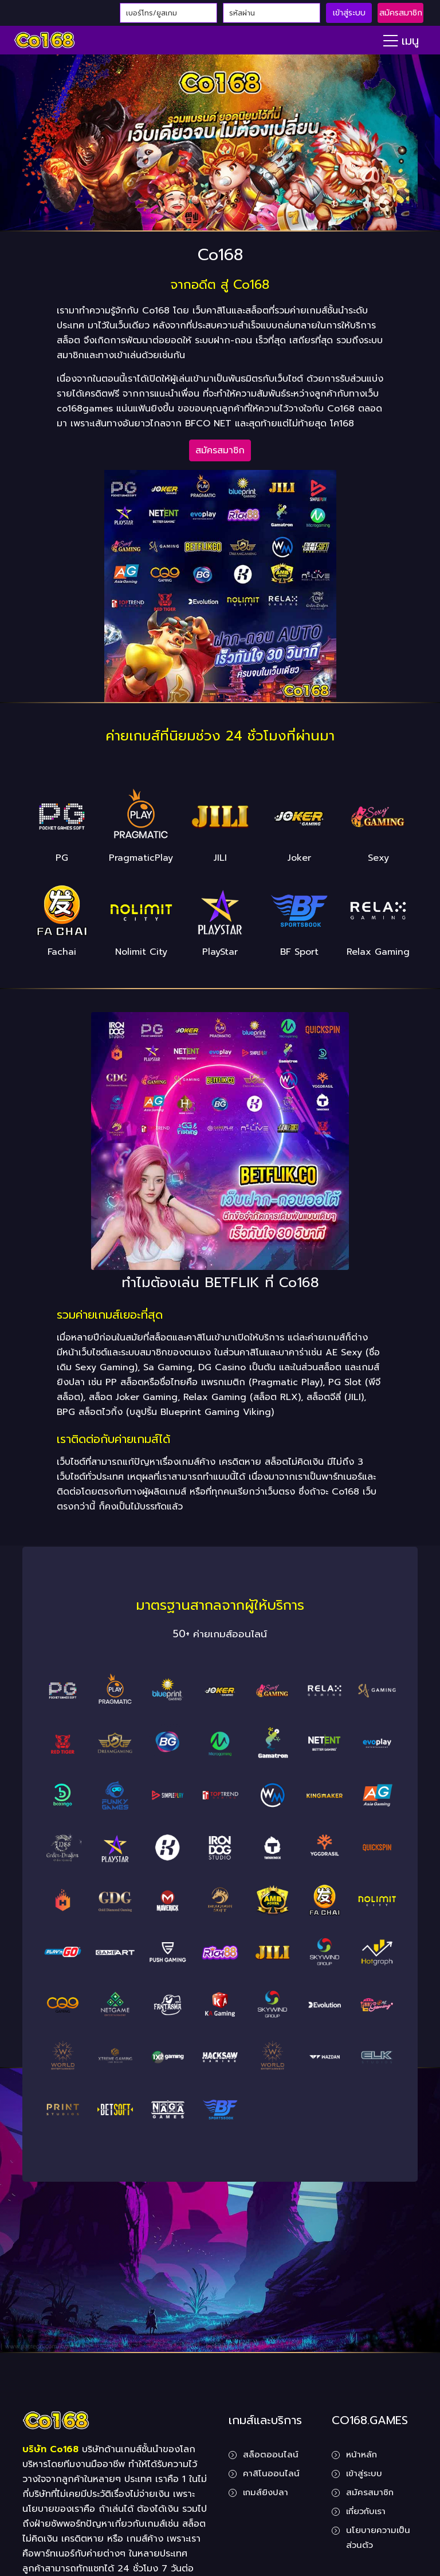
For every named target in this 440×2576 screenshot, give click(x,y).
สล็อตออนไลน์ (270, 2454)
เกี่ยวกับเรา (366, 2511)
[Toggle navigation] (401, 40)
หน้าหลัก (361, 2454)
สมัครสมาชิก (400, 13)
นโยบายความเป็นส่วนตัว (378, 2537)
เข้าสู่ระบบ (349, 13)
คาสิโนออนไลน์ (271, 2473)
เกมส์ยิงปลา (265, 2492)
